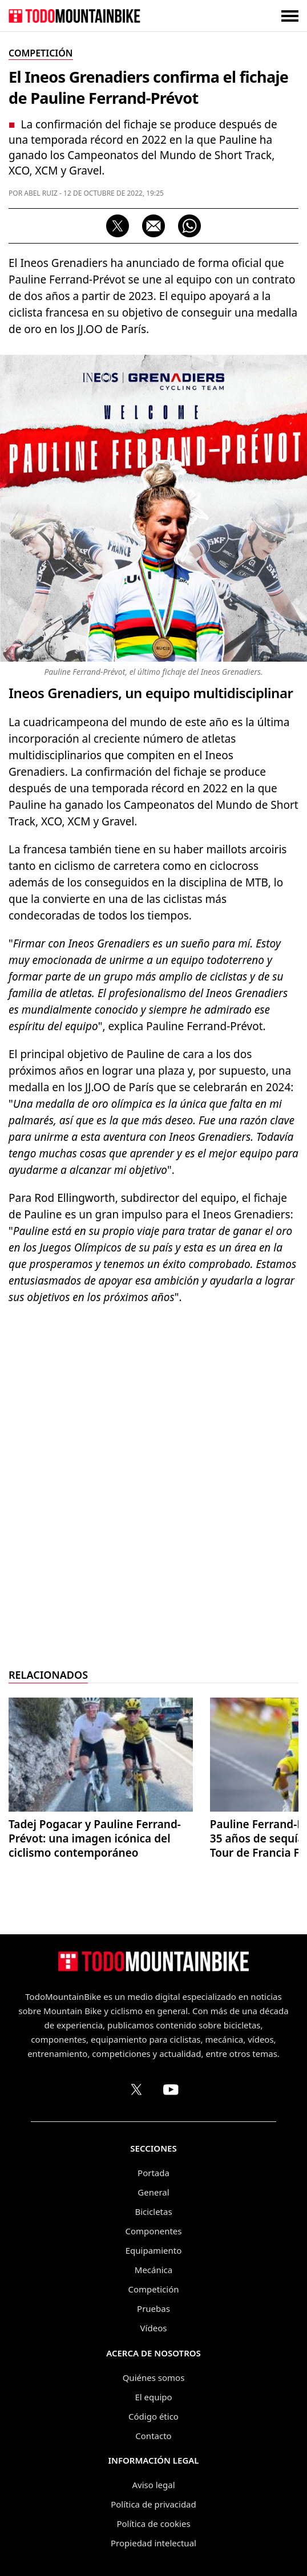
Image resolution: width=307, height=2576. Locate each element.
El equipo (153, 2397)
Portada (153, 2172)
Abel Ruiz (41, 193)
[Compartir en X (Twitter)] (117, 225)
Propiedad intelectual (153, 2543)
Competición (153, 2289)
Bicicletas (153, 2211)
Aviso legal (153, 2484)
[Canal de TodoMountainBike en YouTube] (170, 2089)
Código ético (153, 2416)
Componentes (154, 2231)
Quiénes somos (154, 2377)
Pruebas (153, 2308)
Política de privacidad (153, 2504)
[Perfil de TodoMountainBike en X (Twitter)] (136, 2089)
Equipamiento (153, 2250)
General (153, 2192)
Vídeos (153, 2328)
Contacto (153, 2435)
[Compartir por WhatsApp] (189, 225)
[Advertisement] (153, 1488)
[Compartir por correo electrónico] (153, 225)
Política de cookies (153, 2523)
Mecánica (153, 2269)
